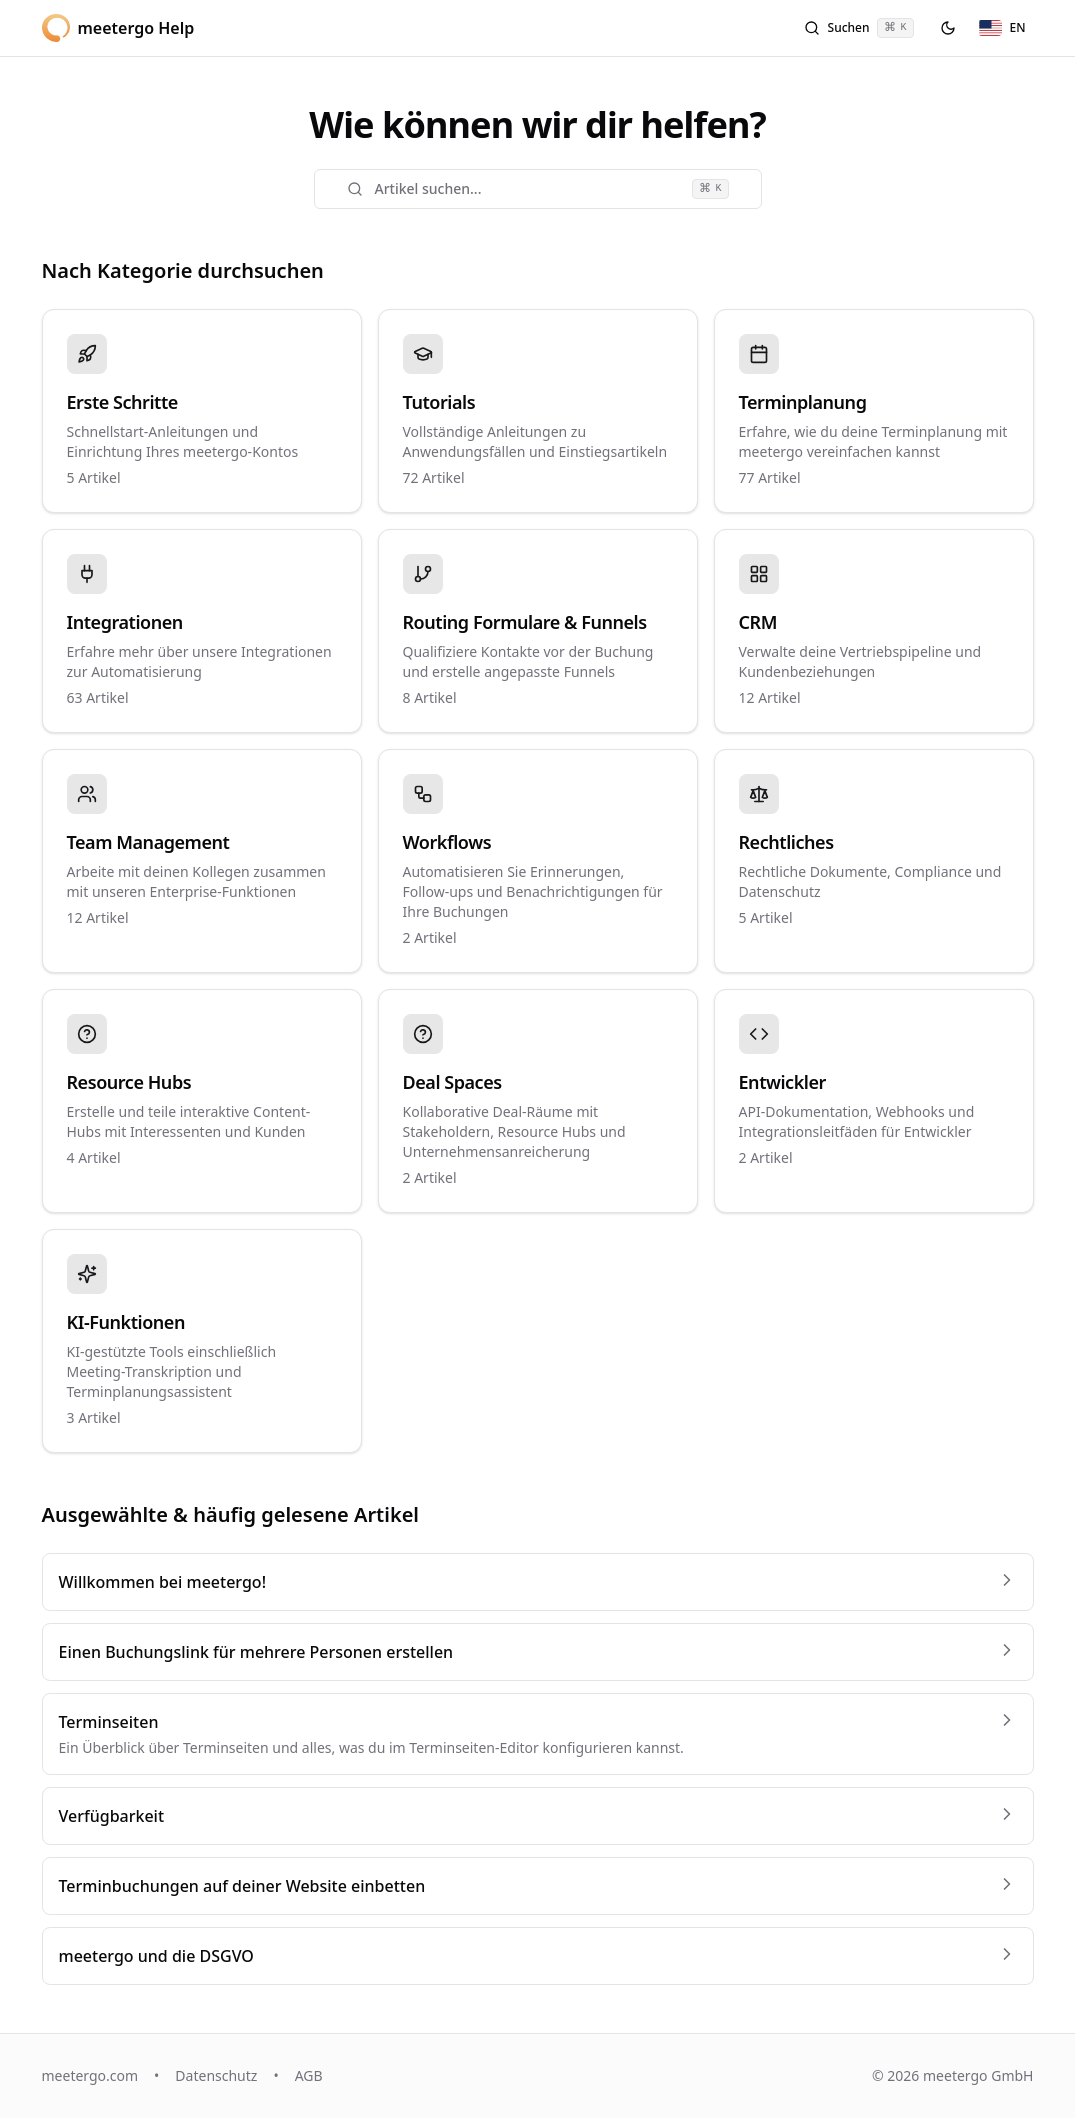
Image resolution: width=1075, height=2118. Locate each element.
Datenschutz (216, 2075)
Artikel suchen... (538, 189)
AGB (309, 2075)
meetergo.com (90, 2075)
